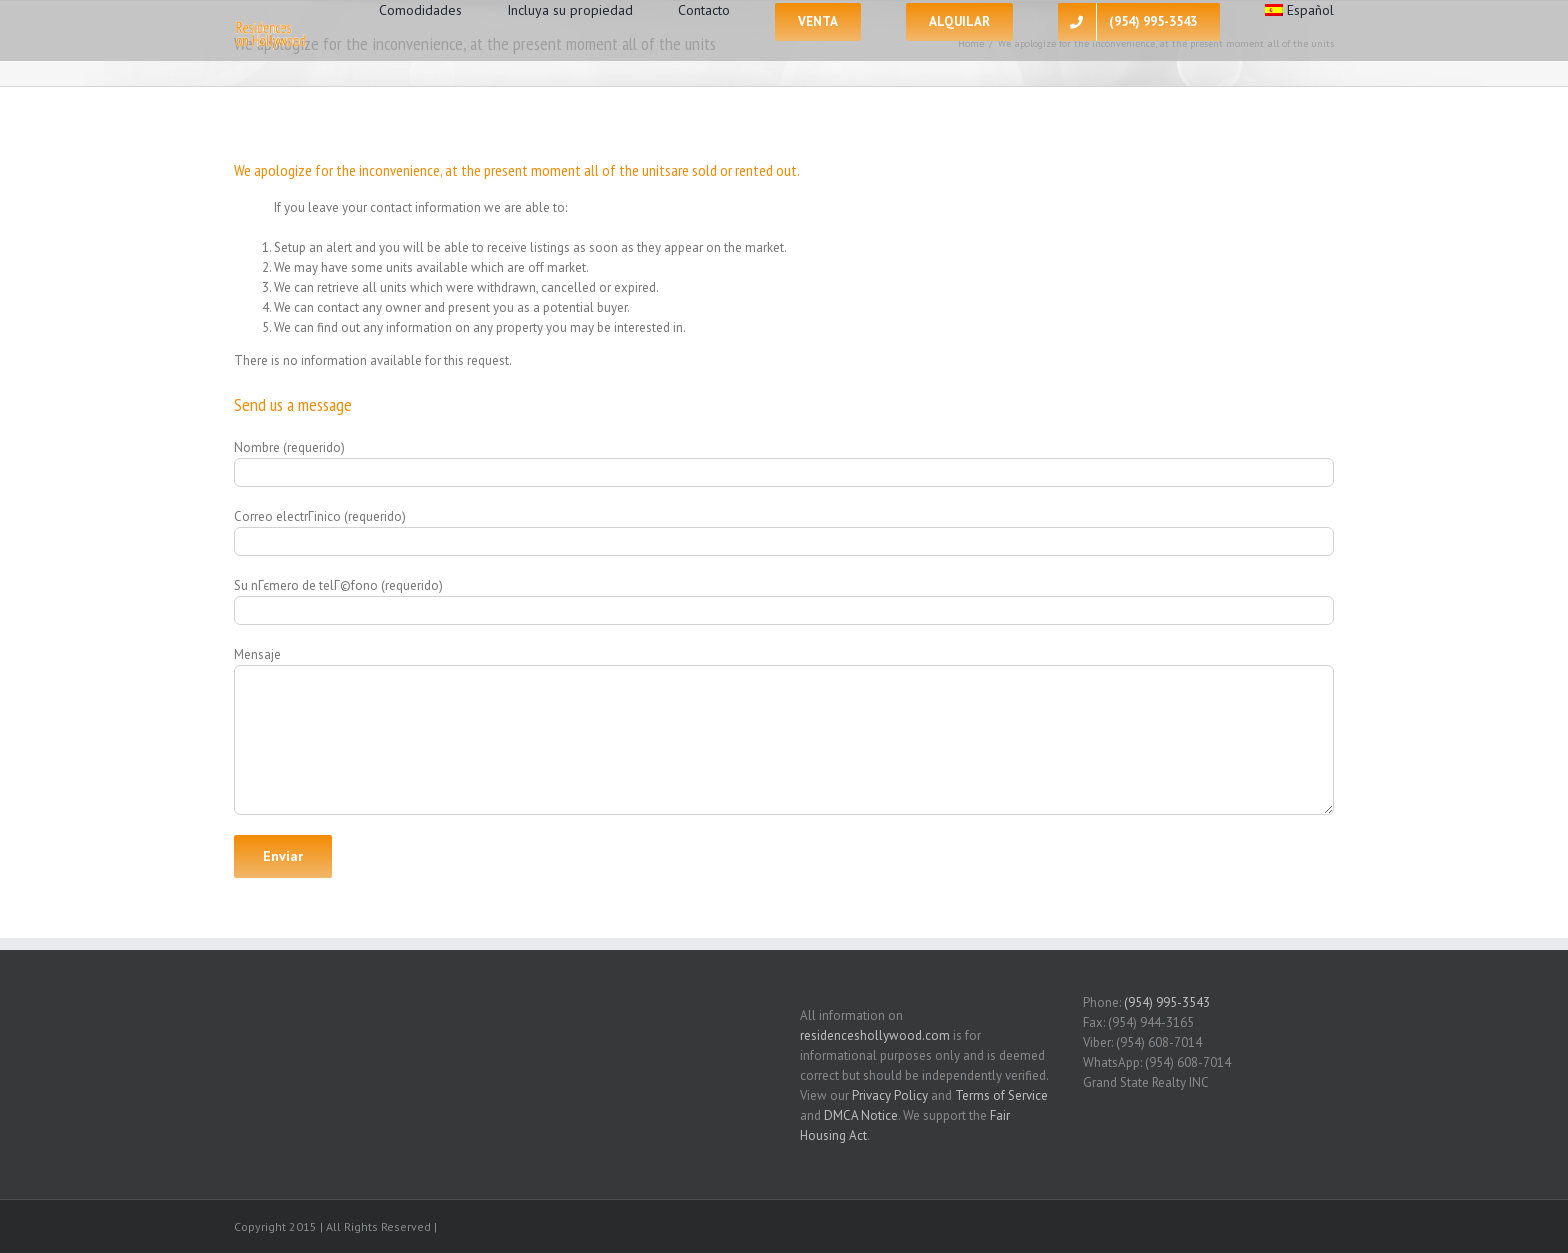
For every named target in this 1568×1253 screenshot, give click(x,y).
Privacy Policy (890, 1095)
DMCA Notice (861, 1115)
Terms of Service (1001, 1095)
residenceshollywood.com (875, 1035)
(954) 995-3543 (1167, 1002)
